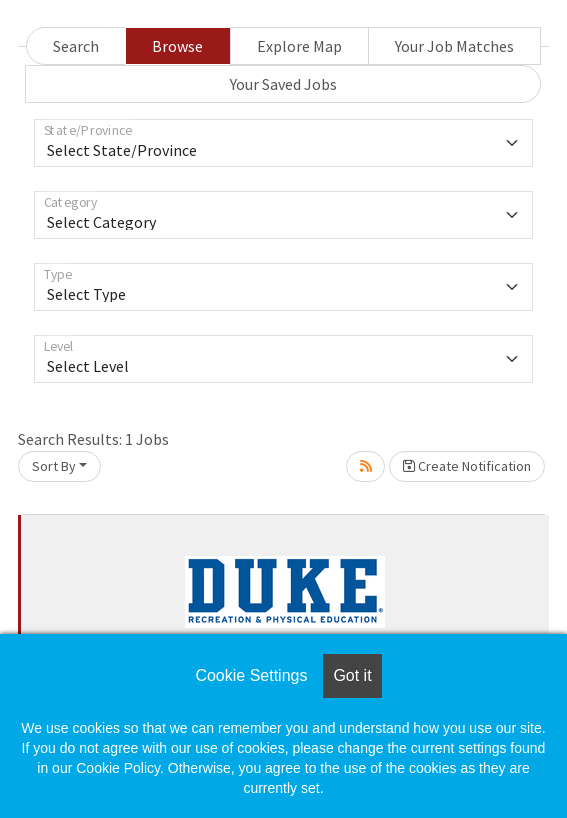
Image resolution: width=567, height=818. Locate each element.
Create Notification (467, 466)
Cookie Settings (251, 675)
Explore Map (299, 46)
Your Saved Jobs (283, 84)
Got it (352, 675)
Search (76, 46)
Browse (177, 46)
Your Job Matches (454, 46)
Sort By (54, 466)
